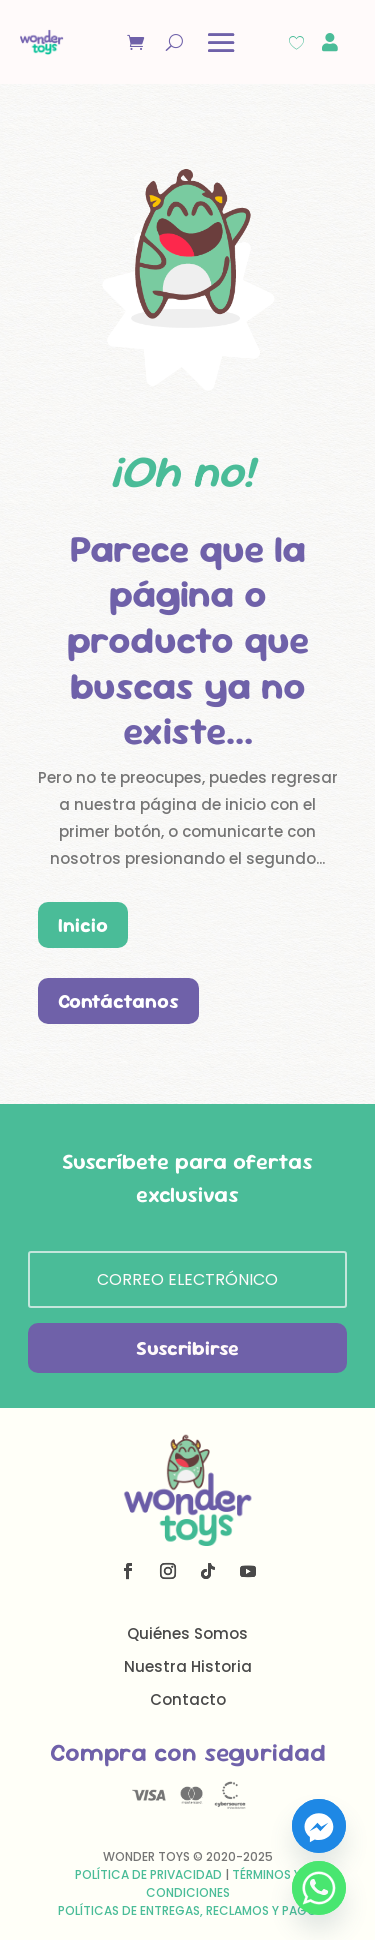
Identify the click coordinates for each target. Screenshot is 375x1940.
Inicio (83, 925)
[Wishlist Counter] (296, 42)
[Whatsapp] (319, 1888)
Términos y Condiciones (223, 1883)
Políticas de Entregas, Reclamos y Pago (187, 1910)
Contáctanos (118, 1001)
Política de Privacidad (148, 1874)
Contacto (188, 1699)
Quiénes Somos (187, 1633)
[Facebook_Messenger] (319, 1826)
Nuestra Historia (188, 1666)
